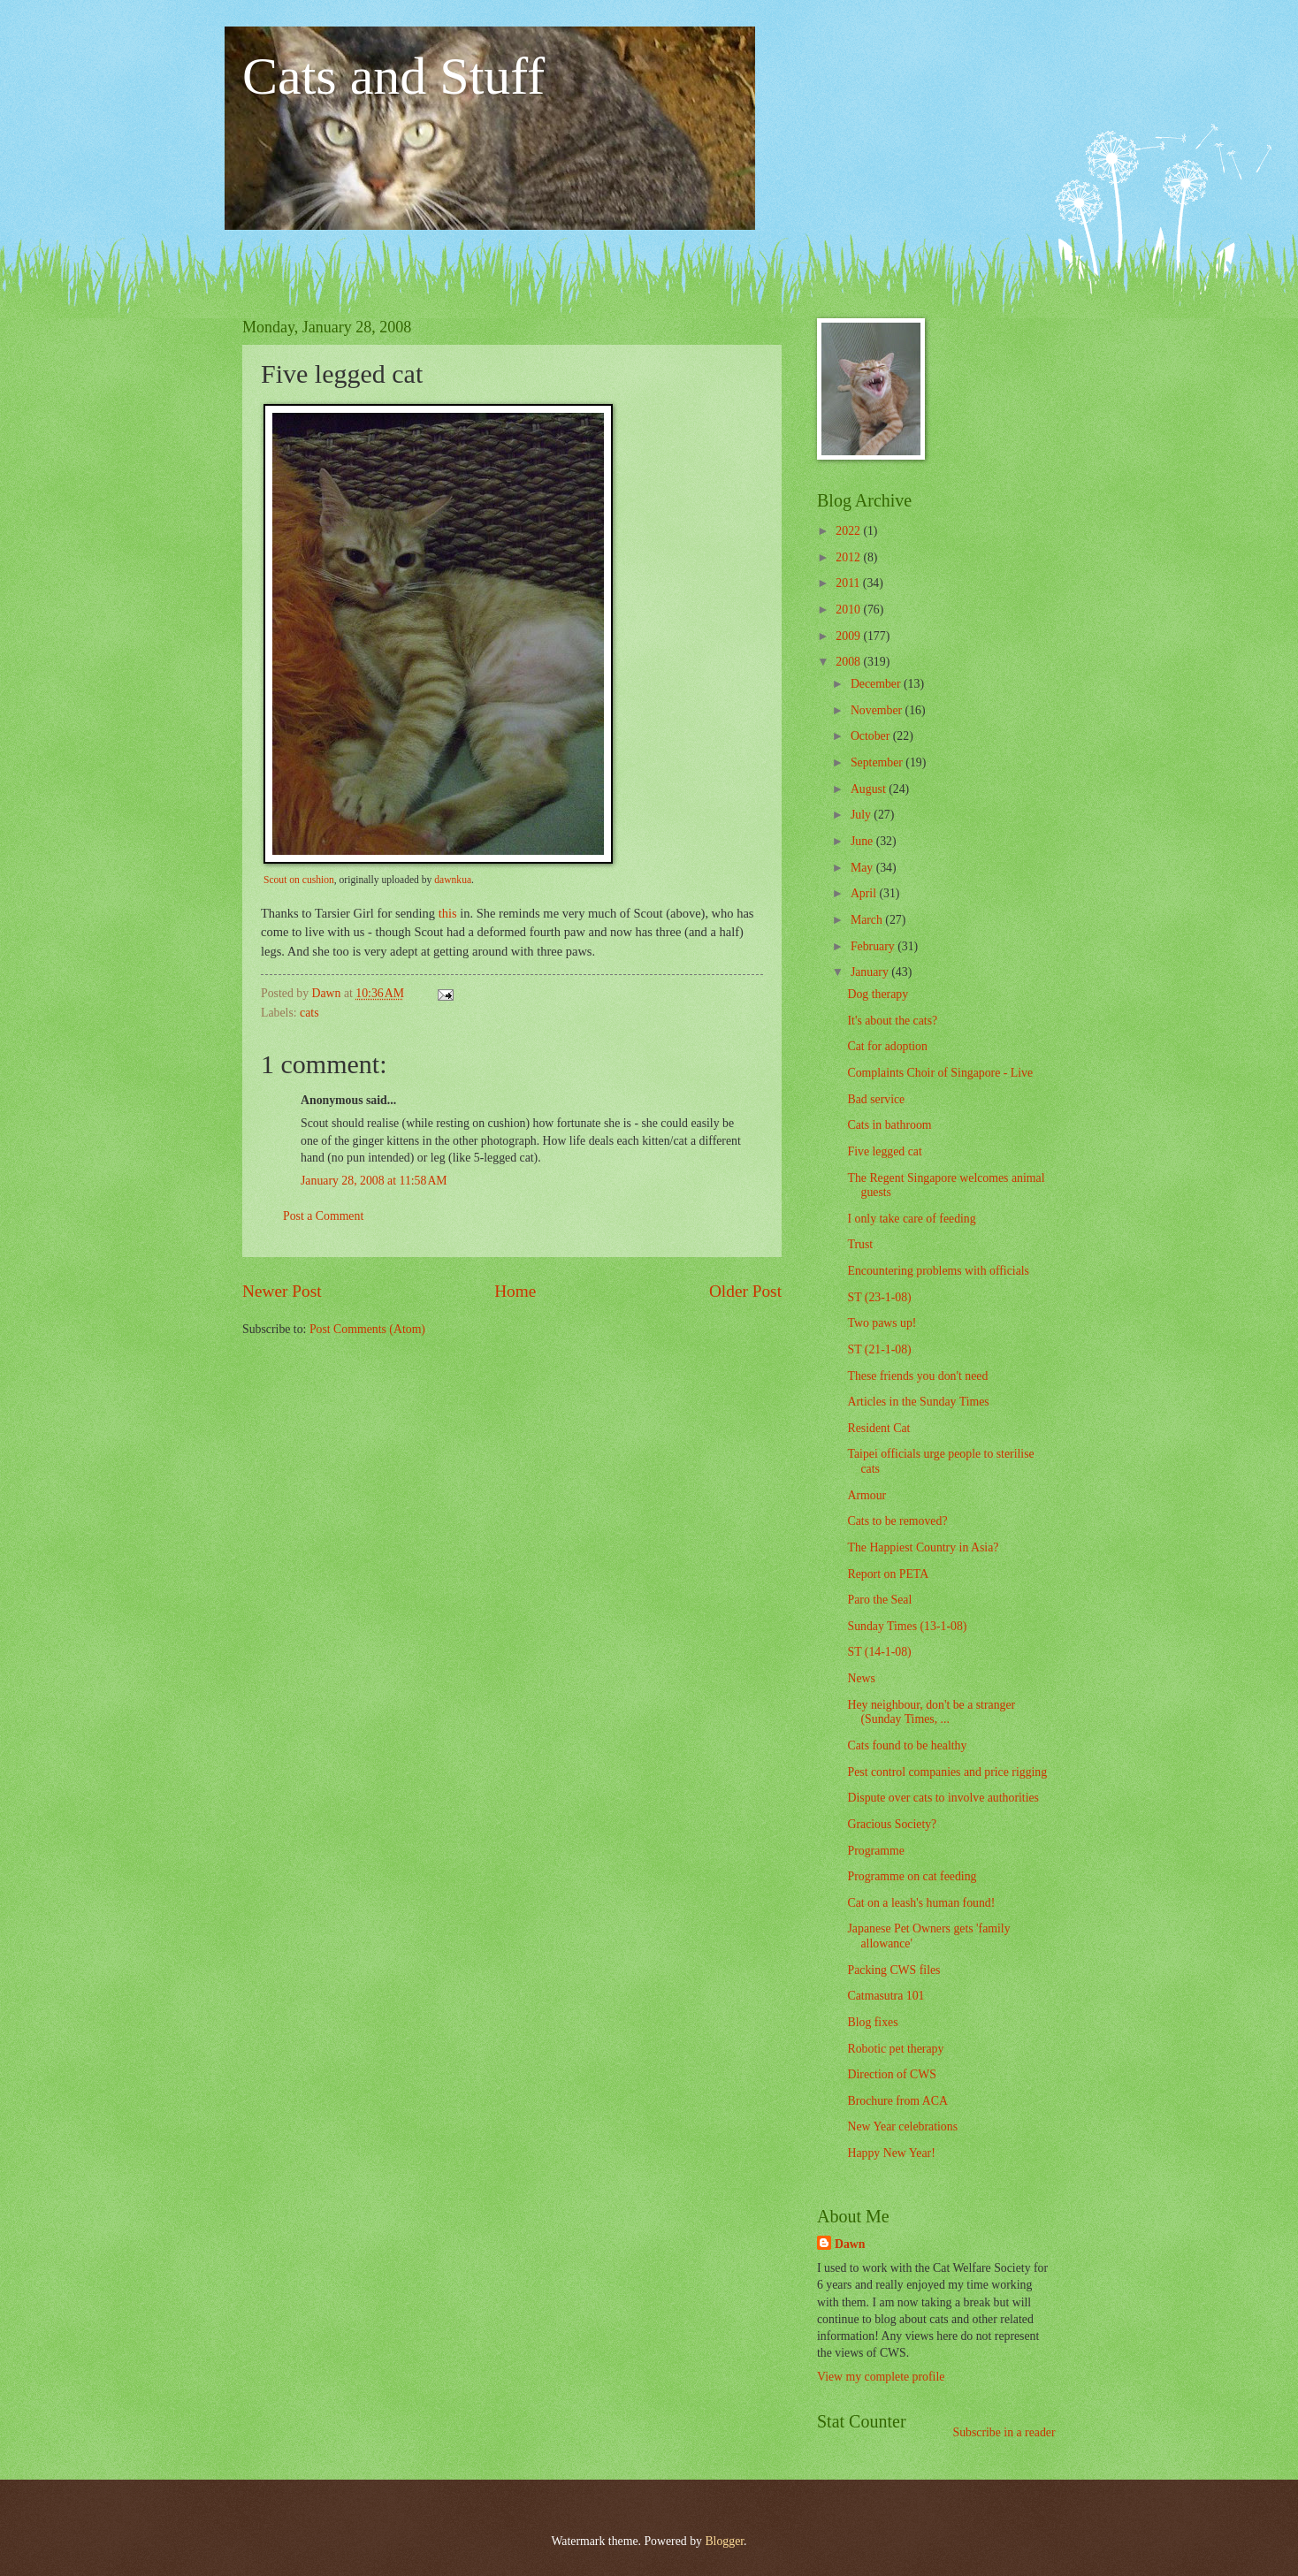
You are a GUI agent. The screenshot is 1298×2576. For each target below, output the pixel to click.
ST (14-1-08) (879, 1651)
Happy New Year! (891, 2153)
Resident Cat (878, 1428)
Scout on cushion (298, 880)
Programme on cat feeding (911, 1876)
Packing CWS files (893, 1970)
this (448, 913)
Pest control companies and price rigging (947, 1772)
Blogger (724, 2541)
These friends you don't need (917, 1376)
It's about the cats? (892, 1020)
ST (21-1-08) (879, 1349)
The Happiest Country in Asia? (922, 1547)
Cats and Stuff (393, 76)
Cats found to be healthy (906, 1745)
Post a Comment (323, 1216)
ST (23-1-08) (879, 1297)
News (860, 1678)
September (878, 762)
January (871, 972)
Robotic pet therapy (895, 2048)
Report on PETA (887, 1574)
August (870, 789)
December (877, 683)
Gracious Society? (891, 1824)
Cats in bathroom (889, 1125)
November (878, 710)
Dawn (850, 2244)
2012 (849, 557)
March (868, 919)
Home (515, 1291)
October (872, 736)
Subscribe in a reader (1003, 2432)
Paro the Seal (879, 1599)
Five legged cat (884, 1151)
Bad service (876, 1099)
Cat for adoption (887, 1046)
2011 (849, 583)
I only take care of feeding (911, 1218)
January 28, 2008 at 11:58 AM (374, 1180)
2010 (849, 609)
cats (309, 1012)
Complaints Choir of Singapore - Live (940, 1072)
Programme (875, 1850)
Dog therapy (877, 994)
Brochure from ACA (897, 2100)
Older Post (745, 1291)
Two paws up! (881, 1323)
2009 (849, 636)
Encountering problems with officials (938, 1270)
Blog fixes (872, 2022)
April (865, 893)
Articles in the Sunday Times (918, 1401)
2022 (849, 530)
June (863, 841)
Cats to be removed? (897, 1521)
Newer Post (282, 1291)
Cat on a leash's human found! (921, 1902)
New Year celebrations (902, 2126)
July (862, 814)
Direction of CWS (891, 2074)
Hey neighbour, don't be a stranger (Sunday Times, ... (931, 1712)
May (863, 867)
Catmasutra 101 (885, 1995)
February (874, 946)
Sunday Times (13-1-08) (906, 1626)
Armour (866, 1495)
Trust (860, 1244)
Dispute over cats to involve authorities (943, 1797)
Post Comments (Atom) (367, 1329)
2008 (849, 661)
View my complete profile (880, 2376)
